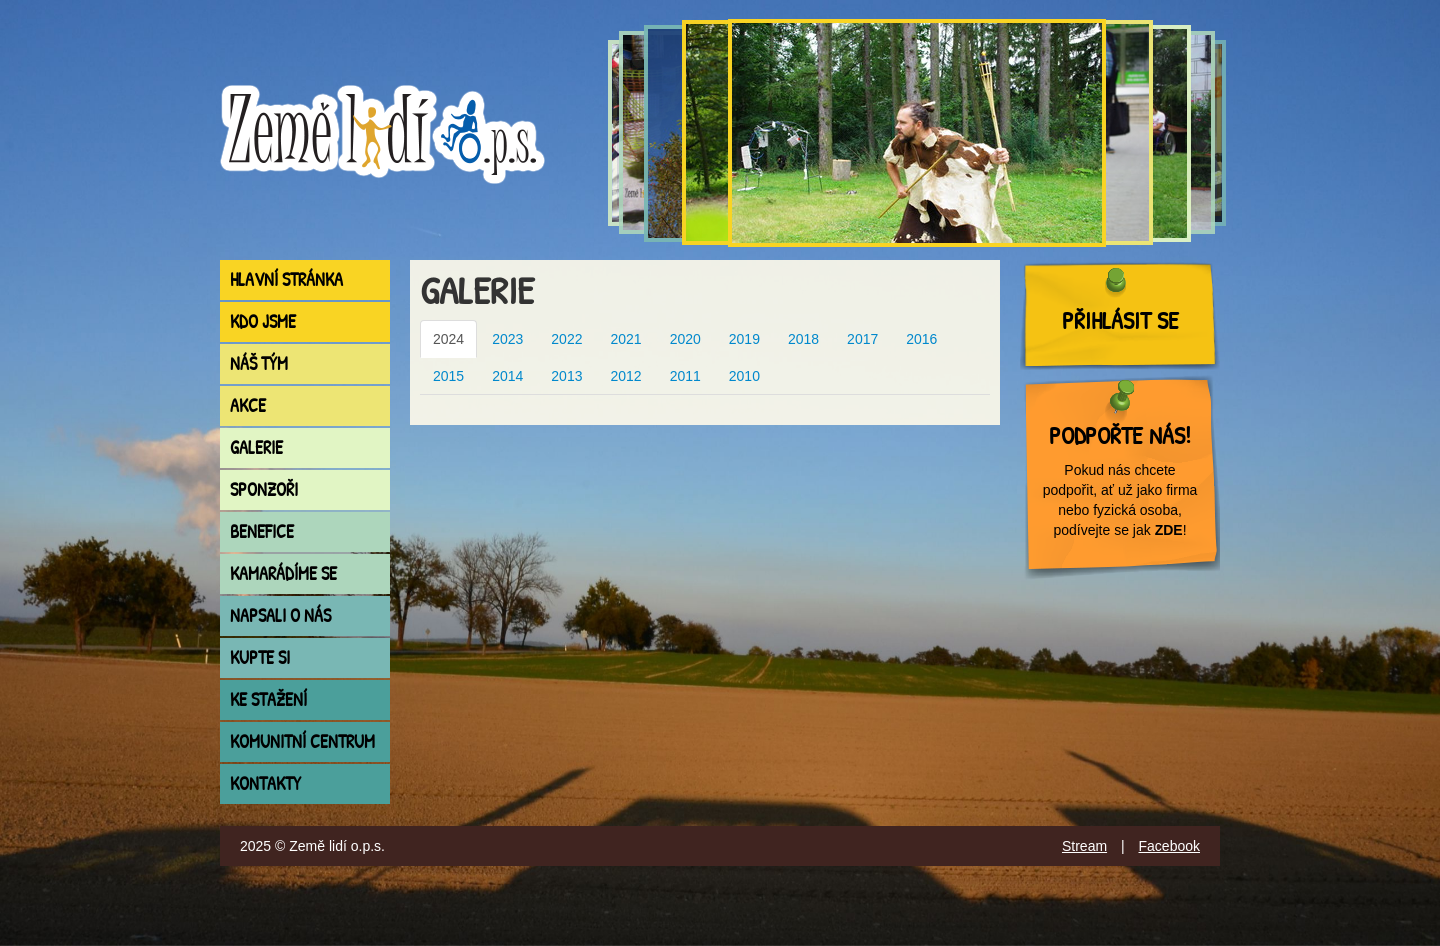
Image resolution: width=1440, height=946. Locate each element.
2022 (566, 339)
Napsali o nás (280, 615)
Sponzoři (264, 489)
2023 (507, 339)
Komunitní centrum (302, 741)
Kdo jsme (263, 321)
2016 (921, 339)
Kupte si (260, 657)
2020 (685, 339)
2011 (685, 376)
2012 (625, 376)
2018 (803, 339)
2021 (625, 339)
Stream (1084, 846)
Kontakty (265, 783)
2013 (566, 376)
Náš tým (259, 363)
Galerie (256, 447)
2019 (744, 339)
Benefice (262, 531)
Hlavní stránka (286, 279)
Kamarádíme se (283, 573)
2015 (448, 376)
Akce (248, 405)
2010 (744, 376)
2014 (507, 376)
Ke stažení (268, 699)
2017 (862, 339)
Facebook (1169, 846)
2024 (448, 339)
